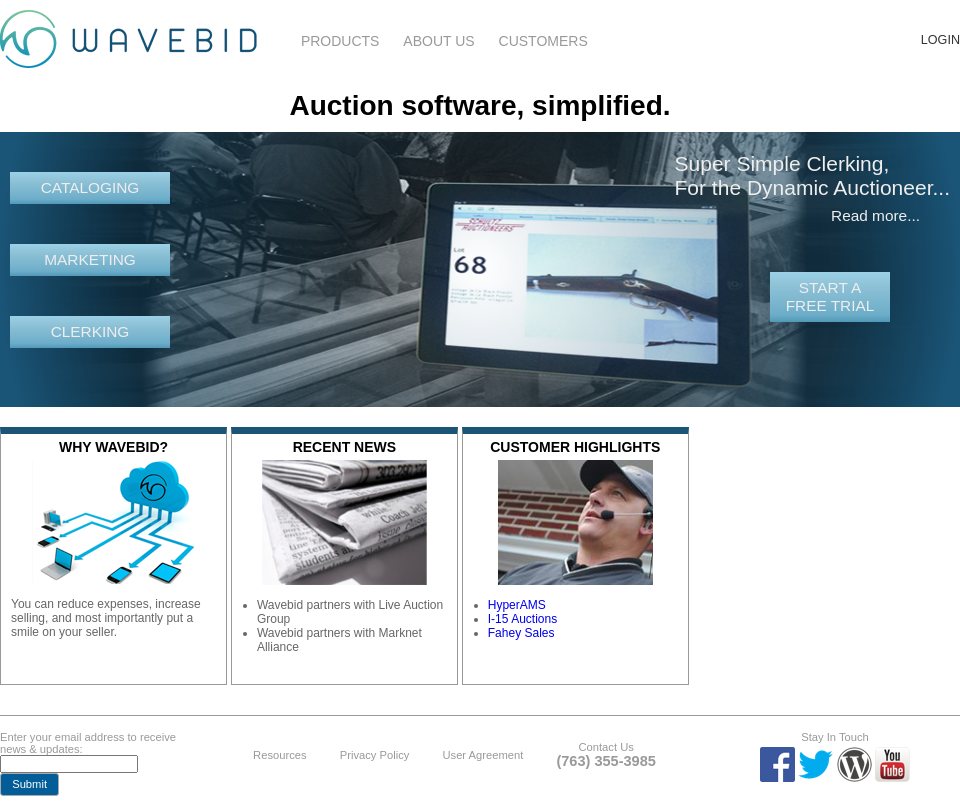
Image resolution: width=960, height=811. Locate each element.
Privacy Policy (375, 755)
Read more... (875, 215)
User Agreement (482, 755)
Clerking (90, 331)
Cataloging (90, 187)
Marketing (90, 259)
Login (940, 40)
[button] (29, 784)
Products (340, 41)
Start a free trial (830, 296)
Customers (543, 41)
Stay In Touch (835, 737)
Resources (279, 755)
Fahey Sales (521, 633)
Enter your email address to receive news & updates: (88, 743)
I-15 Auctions (522, 619)
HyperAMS (517, 605)
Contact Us (605, 747)
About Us (438, 41)
